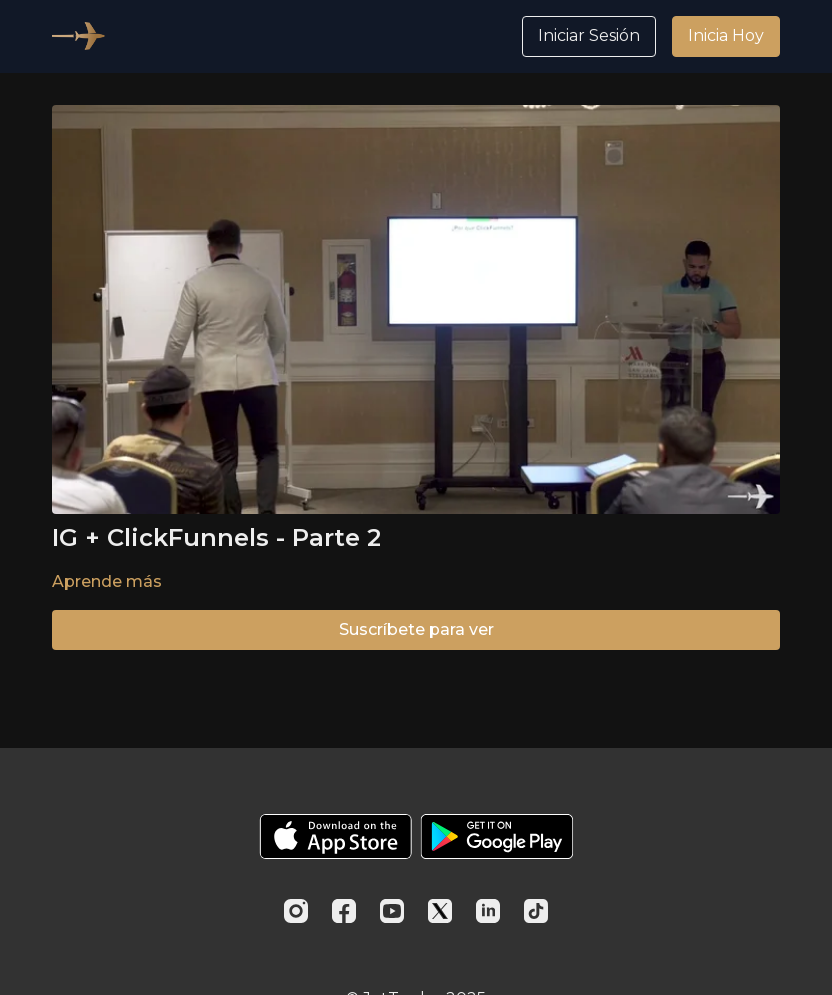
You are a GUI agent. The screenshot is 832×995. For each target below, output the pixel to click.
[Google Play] (497, 836)
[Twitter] (440, 911)
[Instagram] (296, 911)
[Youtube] (392, 911)
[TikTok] (536, 911)
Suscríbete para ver (416, 629)
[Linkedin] (488, 911)
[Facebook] (344, 911)
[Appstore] (335, 836)
